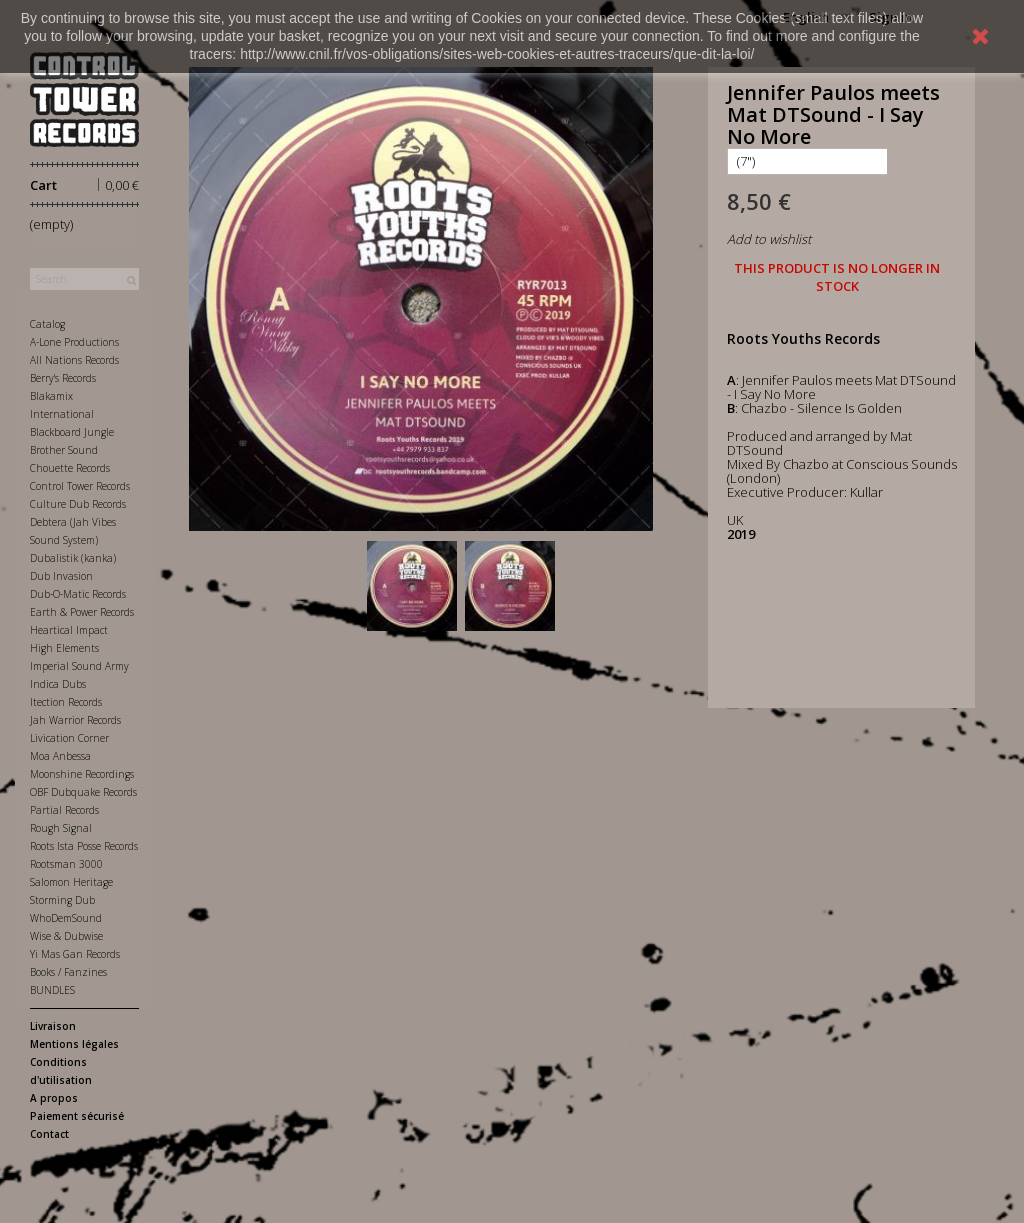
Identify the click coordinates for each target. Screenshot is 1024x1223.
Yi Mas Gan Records (75, 954)
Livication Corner (69, 738)
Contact (49, 1134)
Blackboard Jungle (72, 432)
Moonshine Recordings (82, 774)
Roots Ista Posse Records (84, 846)
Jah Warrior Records (75, 720)
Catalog (47, 324)
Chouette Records (70, 468)
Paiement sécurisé (77, 1116)
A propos (54, 1098)
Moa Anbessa (60, 756)
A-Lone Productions (74, 342)
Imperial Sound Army (79, 666)
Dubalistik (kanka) (73, 558)
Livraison (53, 1026)
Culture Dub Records (78, 504)
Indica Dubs (58, 684)
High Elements (64, 648)
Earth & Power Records (82, 612)
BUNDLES (52, 990)
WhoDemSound (66, 918)
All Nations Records (74, 360)
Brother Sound (64, 450)
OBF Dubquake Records (83, 792)
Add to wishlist (769, 239)
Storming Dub (62, 900)
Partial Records (64, 810)
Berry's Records (63, 378)
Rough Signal (61, 828)
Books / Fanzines (68, 972)
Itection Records (66, 702)
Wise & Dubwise (66, 936)
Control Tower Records (80, 486)
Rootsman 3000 (66, 864)
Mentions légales (74, 1044)
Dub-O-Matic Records (78, 594)
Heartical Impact (69, 630)
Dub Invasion (61, 576)
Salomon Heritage (71, 882)
